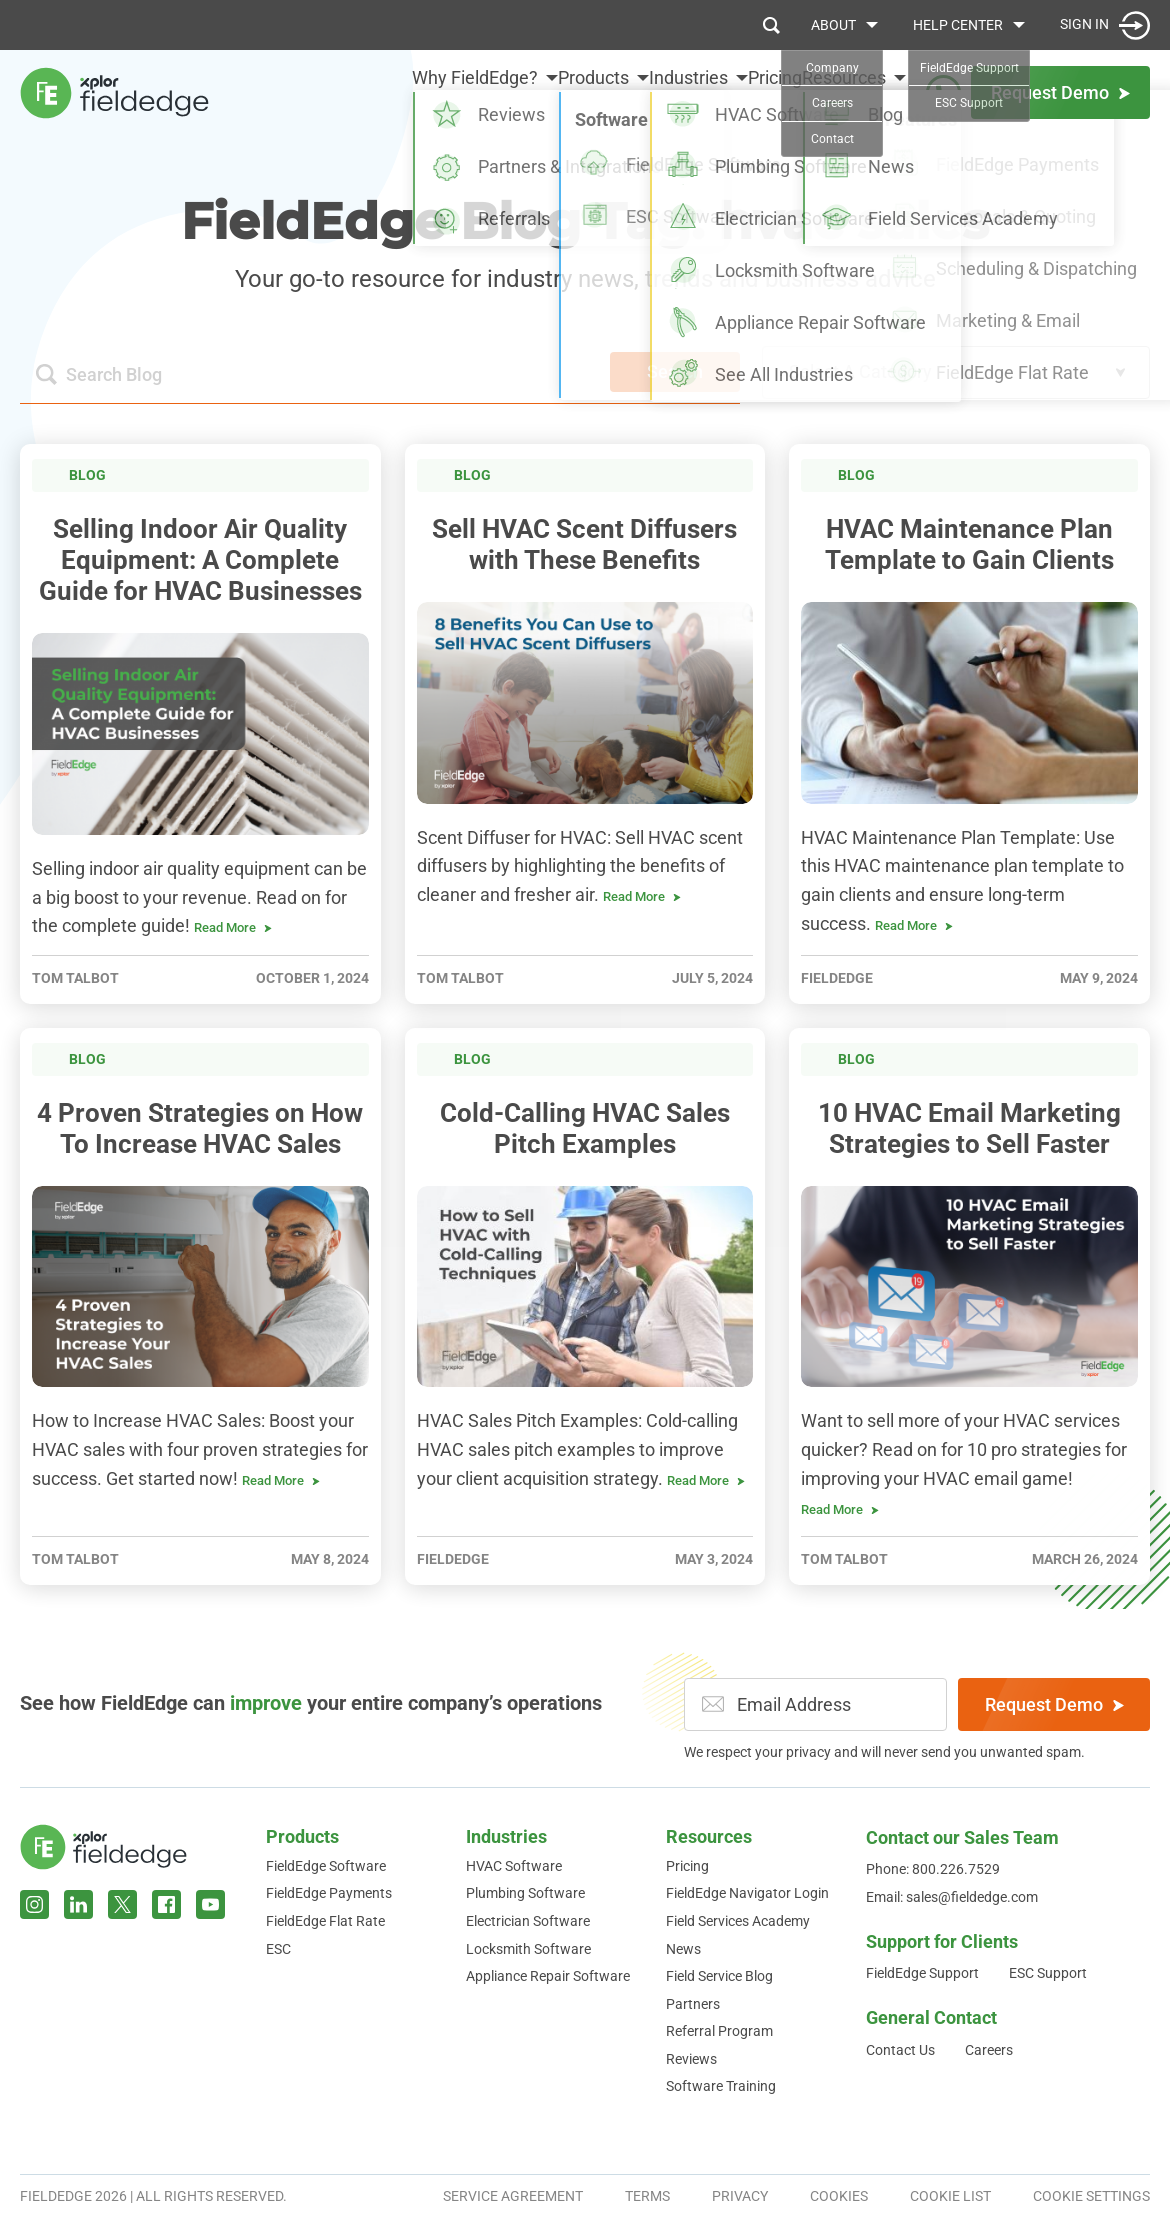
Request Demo (1054, 1704)
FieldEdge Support (922, 1973)
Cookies (839, 2196)
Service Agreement (513, 2196)
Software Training (721, 2086)
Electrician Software (528, 1921)
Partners (693, 2004)
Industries (506, 1836)
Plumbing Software (525, 1893)
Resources (709, 1836)
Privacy (740, 2196)
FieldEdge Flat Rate (325, 1921)
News (683, 1949)
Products (302, 1836)
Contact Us (900, 2050)
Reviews (691, 2059)
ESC (278, 1949)
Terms (647, 2196)
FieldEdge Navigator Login (747, 1893)
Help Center (958, 25)
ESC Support (1048, 1973)
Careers (989, 2050)
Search (675, 371)
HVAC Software (514, 1866)
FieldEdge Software (326, 1866)
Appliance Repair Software (548, 1976)
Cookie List (950, 2196)
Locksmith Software (528, 1949)
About (833, 25)
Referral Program (719, 2031)
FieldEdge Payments (329, 1893)
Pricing (757, 91)
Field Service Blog (719, 1976)
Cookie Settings (1091, 2196)
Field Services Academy (738, 1921)
